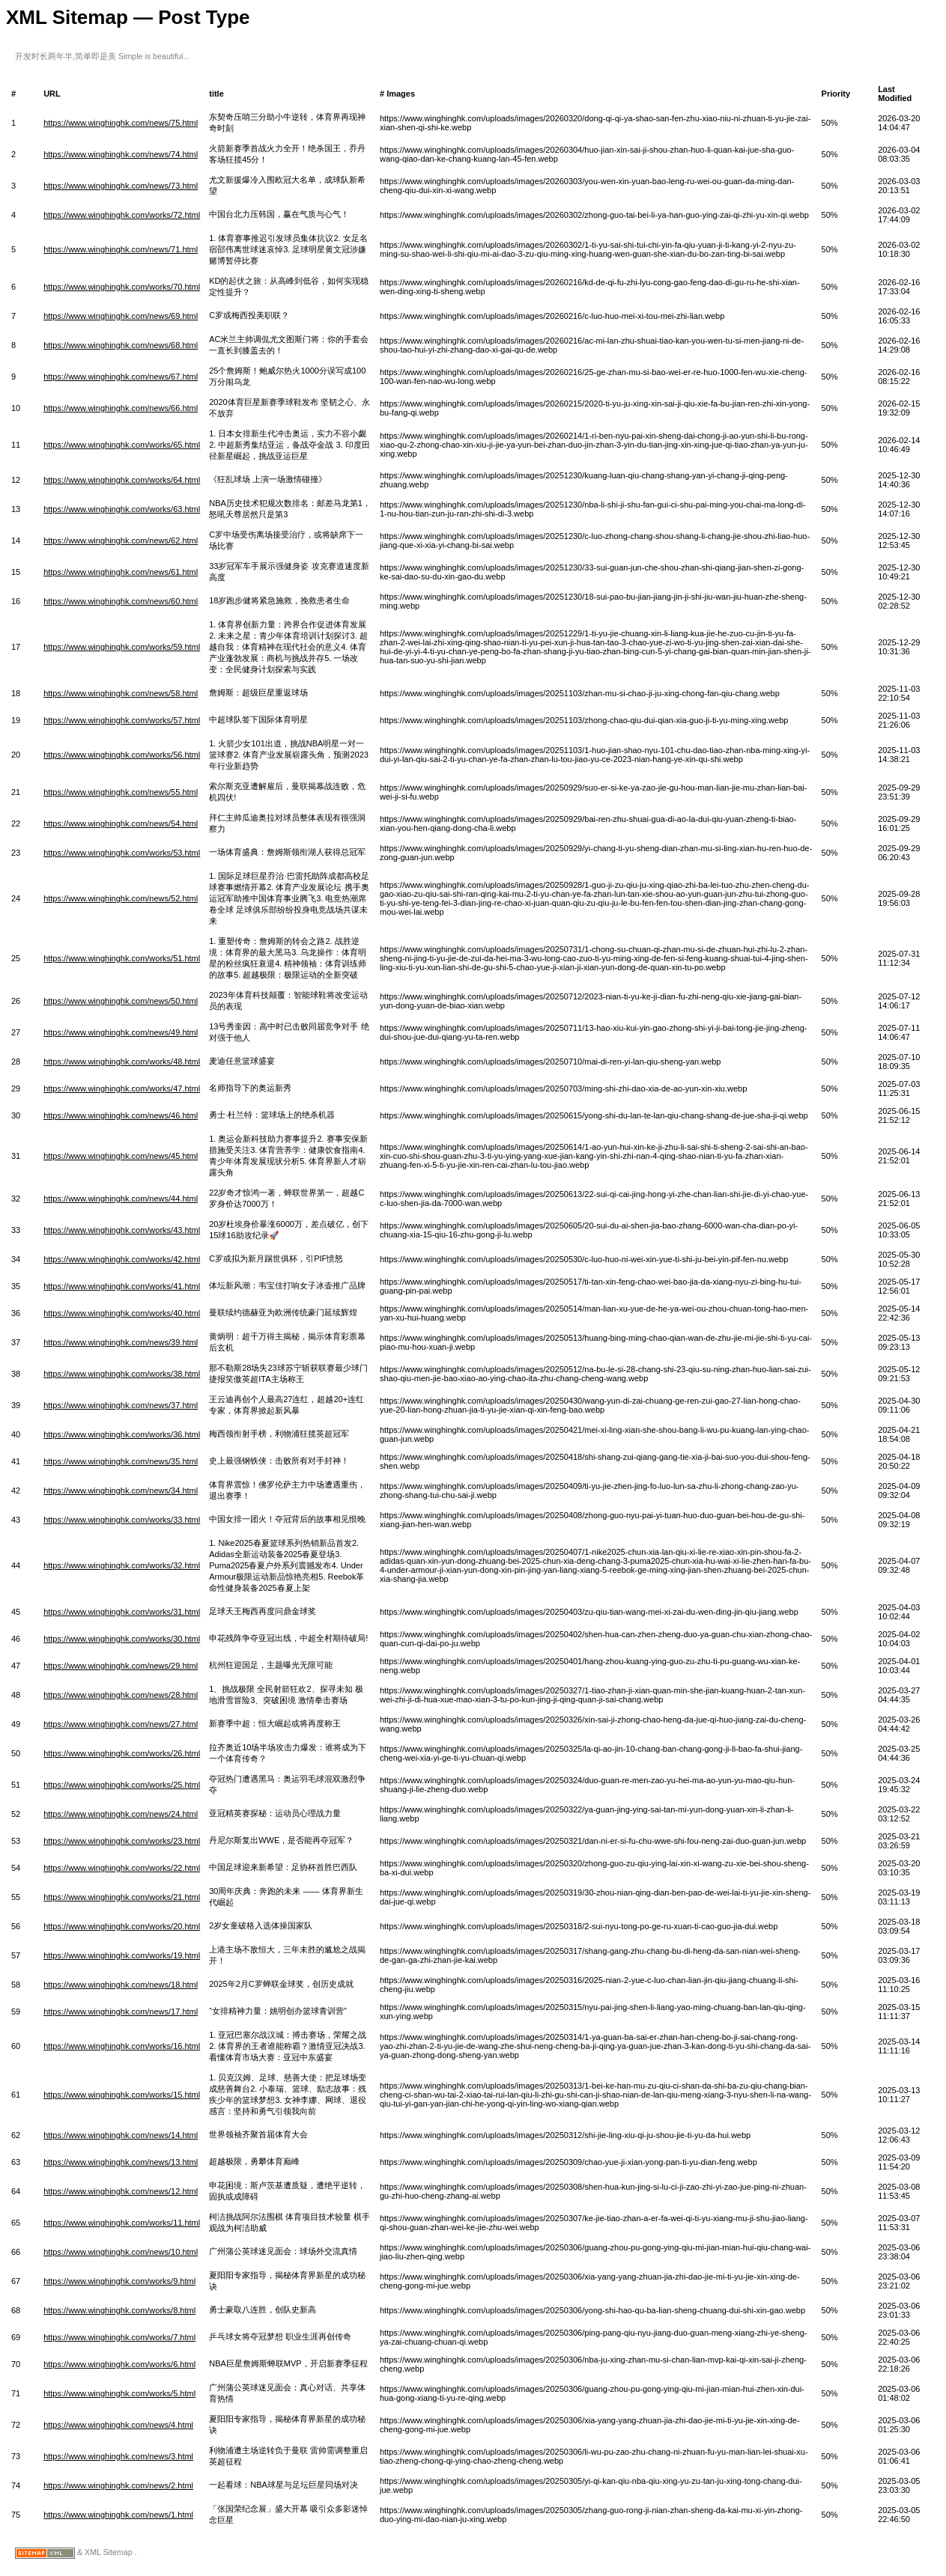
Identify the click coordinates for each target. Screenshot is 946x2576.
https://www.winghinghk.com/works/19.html (121, 1955)
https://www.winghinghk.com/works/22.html (121, 1867)
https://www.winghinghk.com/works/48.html (121, 1061)
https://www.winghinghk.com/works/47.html (121, 1088)
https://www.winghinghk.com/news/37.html (120, 1405)
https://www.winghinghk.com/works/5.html (119, 2393)
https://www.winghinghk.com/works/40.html (121, 1313)
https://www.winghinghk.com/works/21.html (121, 1897)
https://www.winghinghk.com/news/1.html (118, 2514)
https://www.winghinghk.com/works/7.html (119, 2337)
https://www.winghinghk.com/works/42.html (121, 1259)
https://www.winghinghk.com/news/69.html (120, 315)
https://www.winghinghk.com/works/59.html (121, 646)
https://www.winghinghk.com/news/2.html (118, 2485)
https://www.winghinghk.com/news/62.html (120, 540)
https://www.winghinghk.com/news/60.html (120, 601)
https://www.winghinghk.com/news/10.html (120, 2251)
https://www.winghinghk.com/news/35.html (120, 1461)
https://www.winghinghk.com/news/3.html (118, 2456)
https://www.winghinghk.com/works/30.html (121, 1638)
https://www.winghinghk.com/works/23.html (121, 1840)
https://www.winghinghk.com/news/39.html (120, 1342)
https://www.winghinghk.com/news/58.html (120, 693)
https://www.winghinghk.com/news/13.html (120, 2162)
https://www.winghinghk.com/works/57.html (121, 720)
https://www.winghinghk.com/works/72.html (121, 214)
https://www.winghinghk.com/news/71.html (120, 249)
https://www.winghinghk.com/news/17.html (120, 2011)
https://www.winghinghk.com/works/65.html (121, 444)
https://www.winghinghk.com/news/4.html (118, 2424)
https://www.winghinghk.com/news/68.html (120, 345)
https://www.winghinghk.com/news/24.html (120, 1813)
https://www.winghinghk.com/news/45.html (120, 1155)
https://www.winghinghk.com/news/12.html (120, 2191)
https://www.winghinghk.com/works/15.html (121, 2094)
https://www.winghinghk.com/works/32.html (121, 1565)
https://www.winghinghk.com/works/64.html (121, 479)
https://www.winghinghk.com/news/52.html (120, 898)
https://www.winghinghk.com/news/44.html (120, 1198)
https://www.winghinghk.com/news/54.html (120, 823)
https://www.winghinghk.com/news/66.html (120, 408)
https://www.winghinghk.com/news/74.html (120, 154)
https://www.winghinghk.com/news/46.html (120, 1115)
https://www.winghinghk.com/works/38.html (121, 1373)
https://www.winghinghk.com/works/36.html (121, 1434)
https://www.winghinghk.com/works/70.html (121, 286)
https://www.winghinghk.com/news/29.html (120, 1665)
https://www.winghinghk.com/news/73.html (120, 185)
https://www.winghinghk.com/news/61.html (120, 571)
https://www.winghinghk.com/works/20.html (121, 1926)
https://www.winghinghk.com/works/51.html (121, 958)
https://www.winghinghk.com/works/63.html (121, 509)
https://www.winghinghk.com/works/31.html (121, 1611)
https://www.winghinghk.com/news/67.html (120, 376)
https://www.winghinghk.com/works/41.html (121, 1286)
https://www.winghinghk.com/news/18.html (120, 1984)
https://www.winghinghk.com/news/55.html (120, 792)
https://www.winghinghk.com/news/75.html (120, 122)
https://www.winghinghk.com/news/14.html (120, 2135)
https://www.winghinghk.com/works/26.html (121, 1753)
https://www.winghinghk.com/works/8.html (119, 2310)
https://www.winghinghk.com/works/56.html (121, 754)
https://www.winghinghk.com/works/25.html (121, 1784)
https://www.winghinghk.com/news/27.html (120, 1724)
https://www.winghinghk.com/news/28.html (120, 1694)
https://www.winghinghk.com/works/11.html (121, 2222)
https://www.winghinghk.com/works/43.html (121, 1229)
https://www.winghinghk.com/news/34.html (120, 1490)
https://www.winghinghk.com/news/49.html (120, 1032)
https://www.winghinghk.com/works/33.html (121, 1519)
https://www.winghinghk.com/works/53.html (121, 852)
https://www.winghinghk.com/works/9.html (119, 2281)
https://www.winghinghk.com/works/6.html (119, 2364)
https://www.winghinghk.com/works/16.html (121, 2045)
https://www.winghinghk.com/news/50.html (120, 1000)
